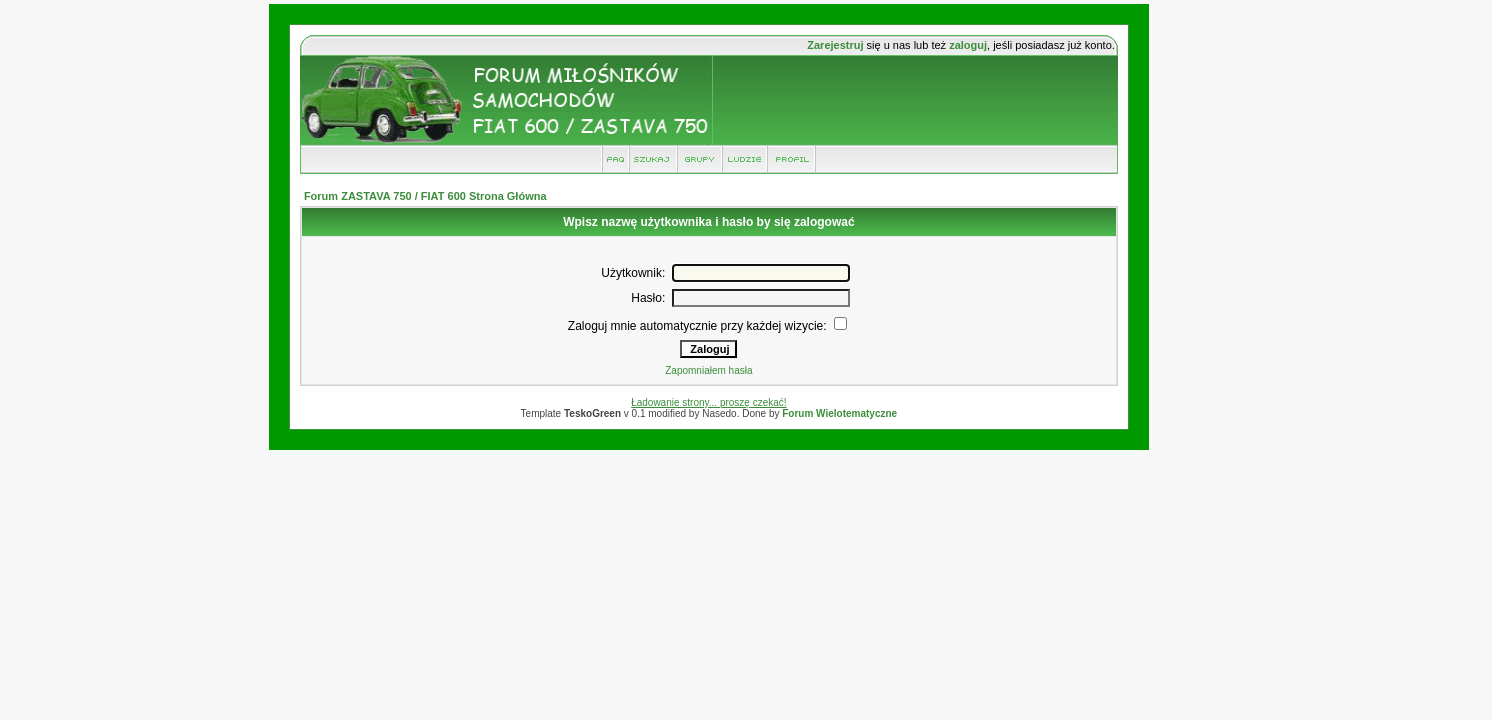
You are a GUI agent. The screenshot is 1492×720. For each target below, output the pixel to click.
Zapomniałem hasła (708, 370)
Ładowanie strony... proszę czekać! (708, 402)
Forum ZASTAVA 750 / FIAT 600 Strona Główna (425, 196)
